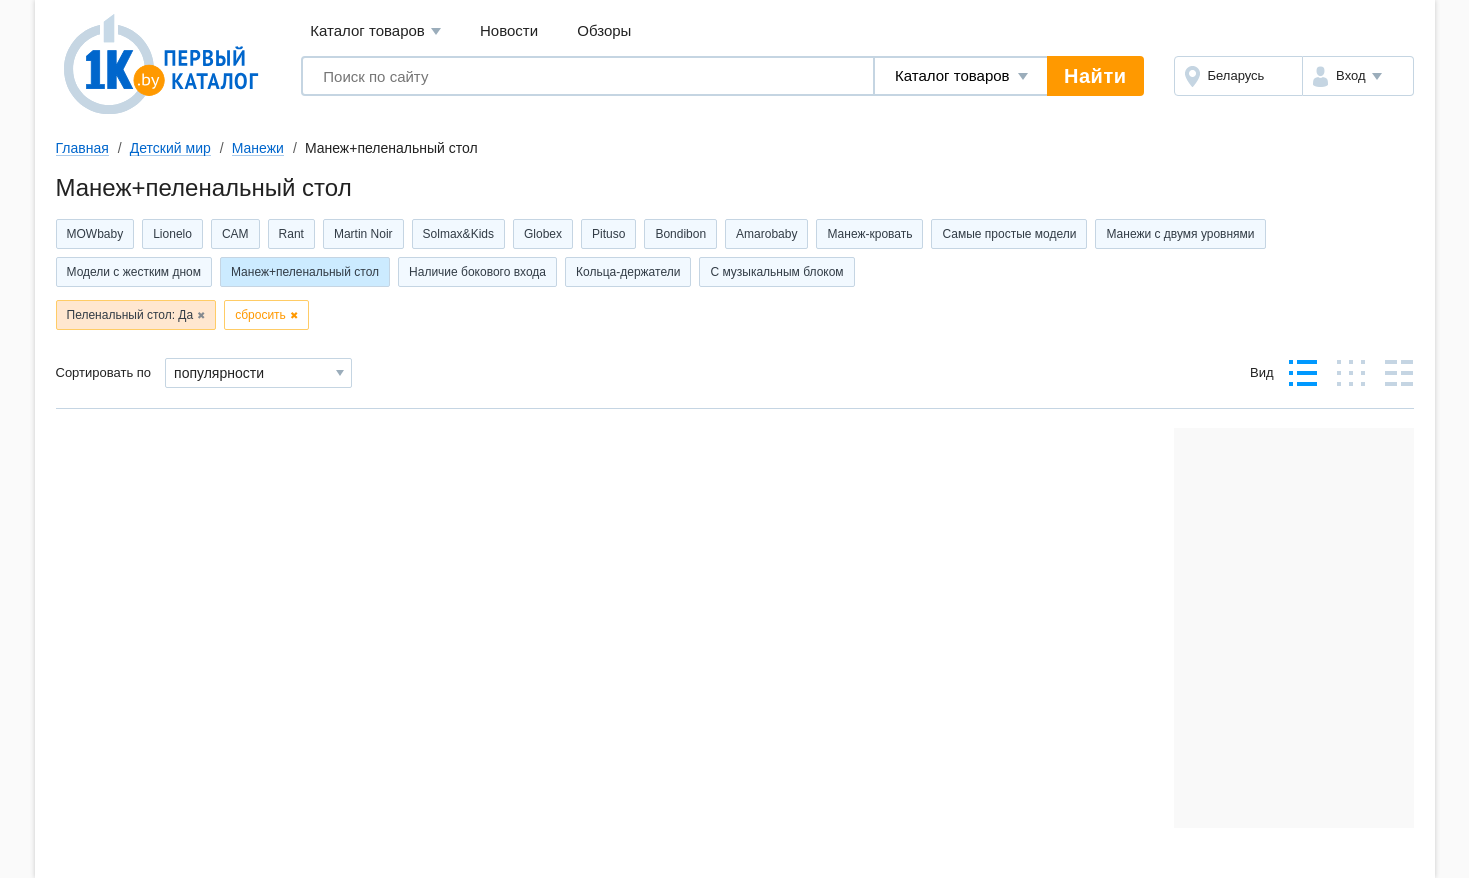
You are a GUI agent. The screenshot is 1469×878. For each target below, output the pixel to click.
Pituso (608, 234)
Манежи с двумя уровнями (1180, 234)
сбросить (260, 315)
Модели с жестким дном (134, 272)
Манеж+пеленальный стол (305, 272)
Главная (82, 148)
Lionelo (172, 234)
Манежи (258, 148)
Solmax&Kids (458, 234)
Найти (1095, 76)
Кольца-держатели (628, 272)
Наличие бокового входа (477, 272)
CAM (235, 234)
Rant (291, 234)
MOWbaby (95, 234)
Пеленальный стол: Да (130, 315)
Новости (509, 30)
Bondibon (680, 234)
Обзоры (604, 30)
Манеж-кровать (869, 234)
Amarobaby (766, 234)
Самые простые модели (1009, 234)
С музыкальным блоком (776, 272)
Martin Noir (363, 234)
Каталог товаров (375, 31)
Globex (543, 234)
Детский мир (170, 148)
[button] (1357, 76)
